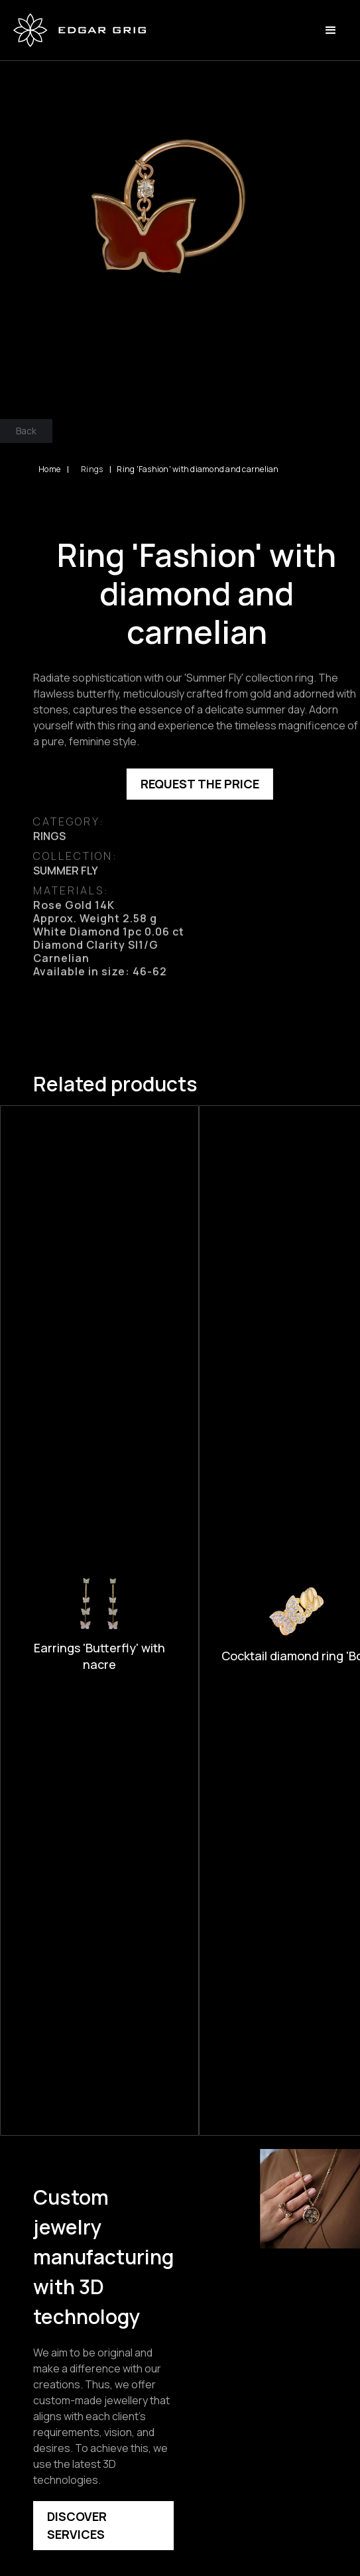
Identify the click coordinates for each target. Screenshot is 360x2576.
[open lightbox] (180, 220)
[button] (331, 30)
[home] (79, 30)
